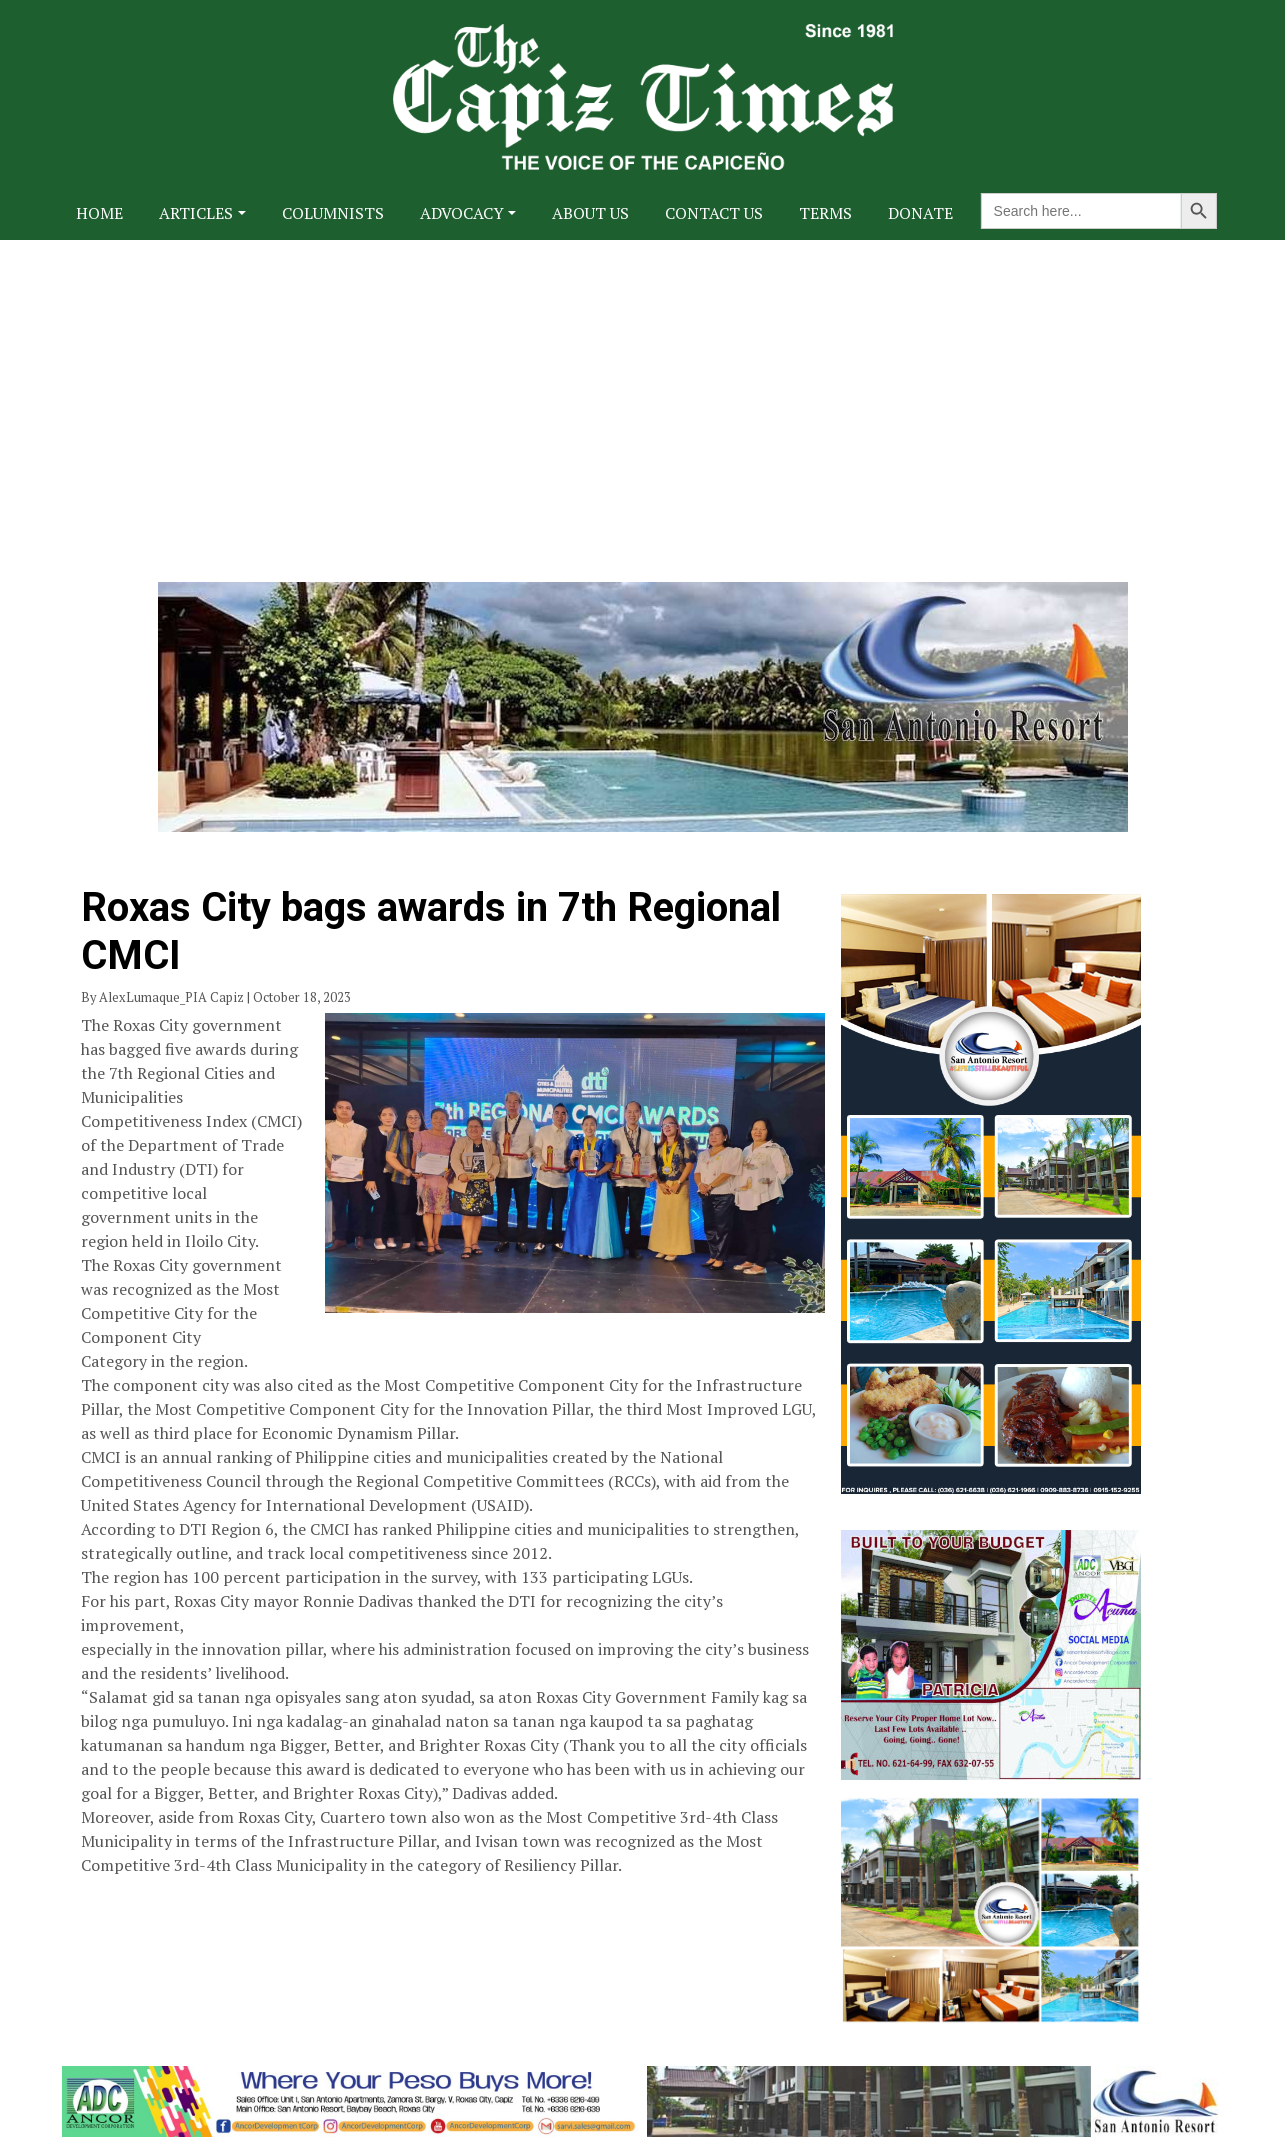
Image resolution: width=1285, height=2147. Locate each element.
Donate (920, 213)
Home (99, 213)
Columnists (333, 213)
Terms (825, 213)
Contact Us (714, 213)
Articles (196, 213)
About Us (590, 213)
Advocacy (462, 213)
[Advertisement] (643, 390)
